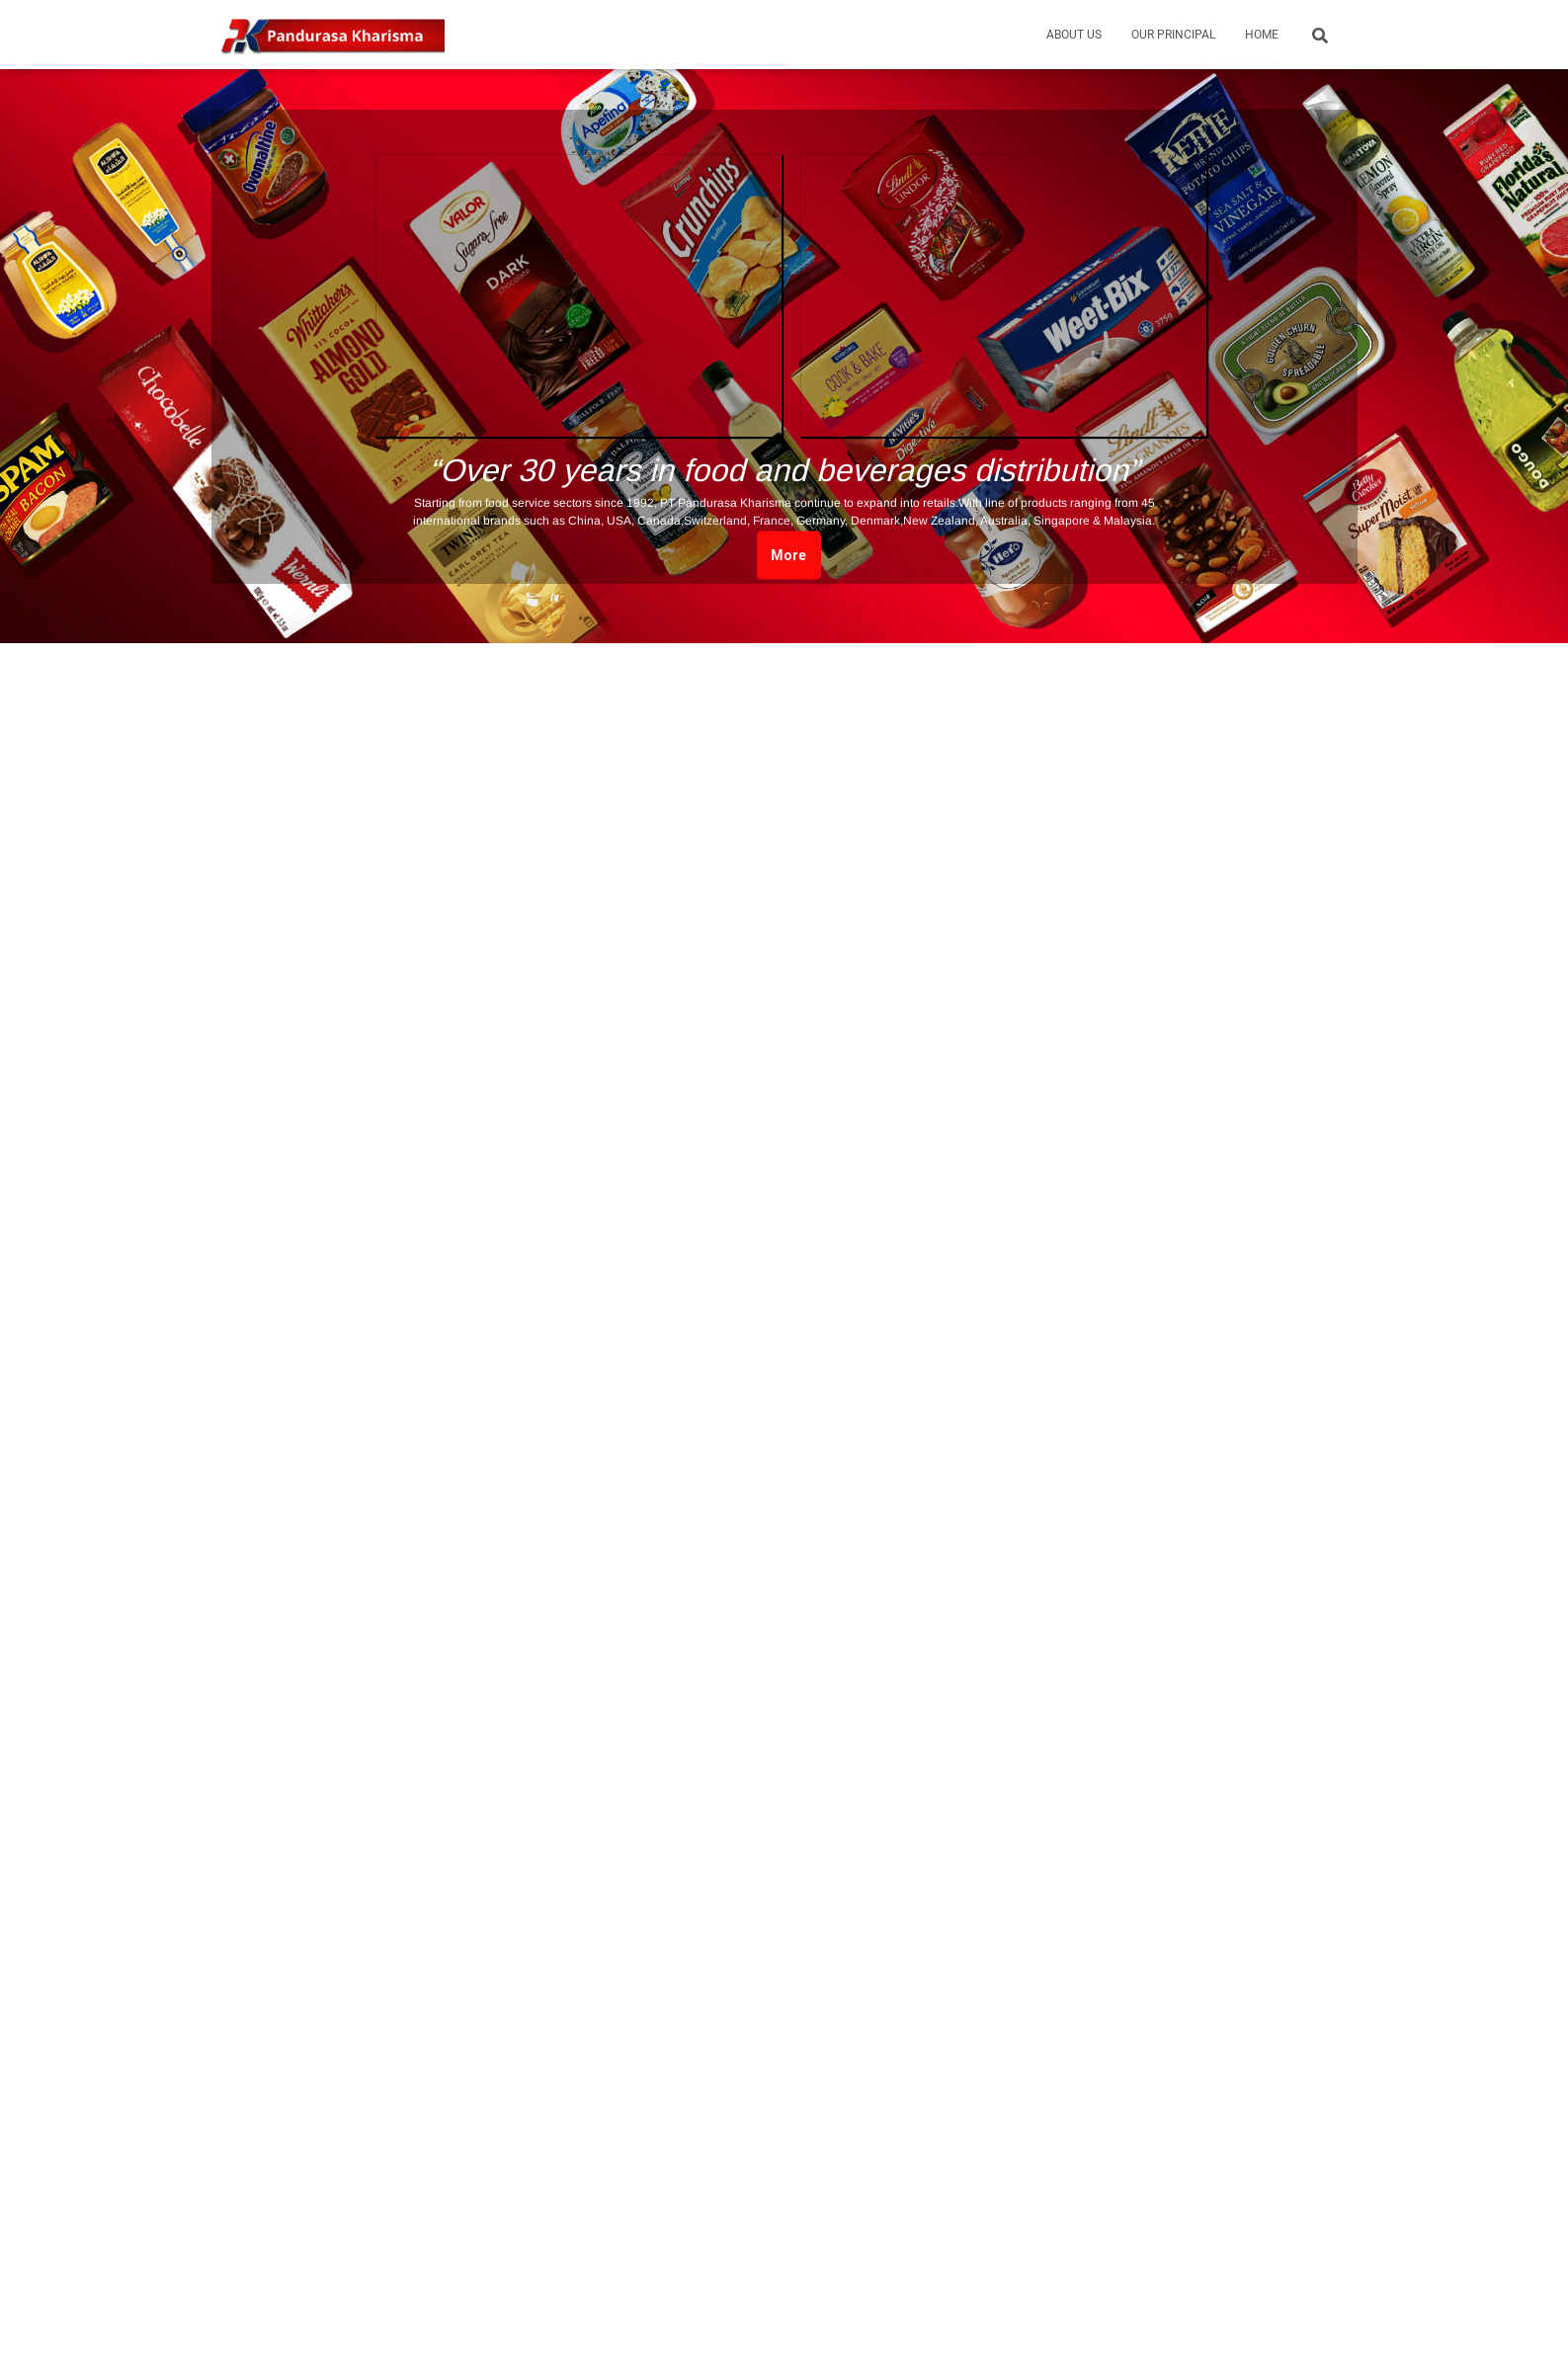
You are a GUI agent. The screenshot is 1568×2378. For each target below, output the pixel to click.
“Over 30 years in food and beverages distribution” (784, 470)
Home (1262, 34)
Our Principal (1173, 34)
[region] (784, 346)
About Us (1074, 34)
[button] (579, 296)
